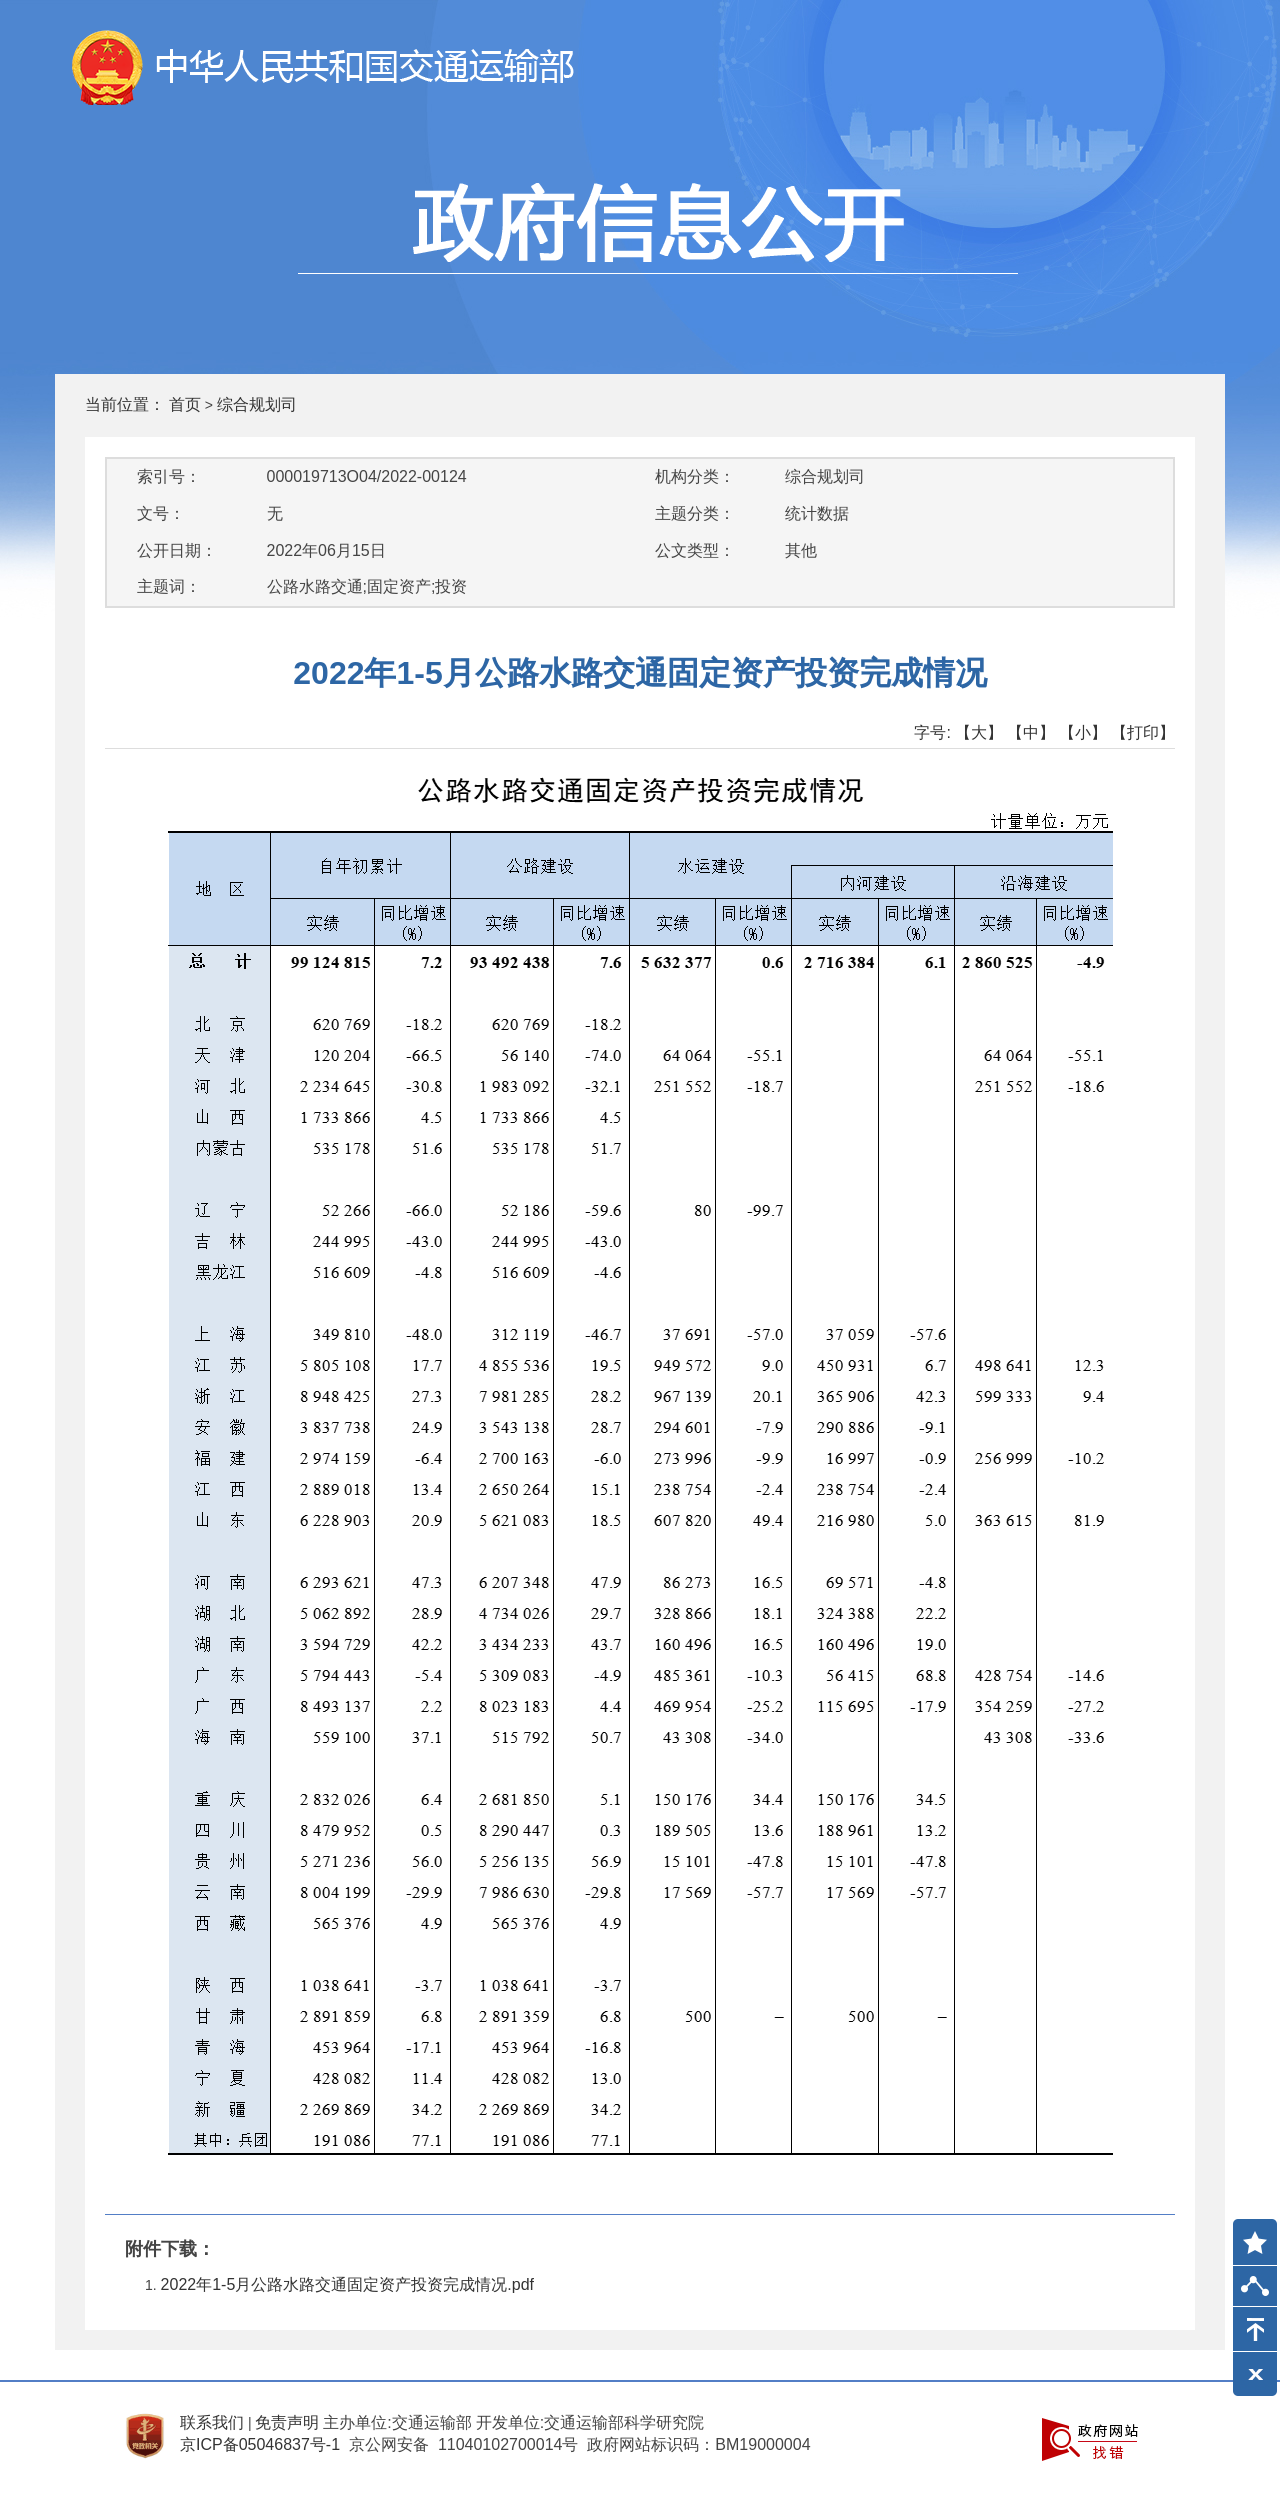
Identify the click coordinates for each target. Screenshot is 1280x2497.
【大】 (979, 732)
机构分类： (695, 476)
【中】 (1031, 732)
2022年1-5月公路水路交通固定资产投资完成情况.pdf (347, 2284)
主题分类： (695, 513)
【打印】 (1143, 732)
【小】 (1083, 732)
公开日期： (177, 550)
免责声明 (287, 2422)
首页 (185, 404)
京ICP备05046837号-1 (260, 2444)
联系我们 (212, 2422)
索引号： (169, 476)
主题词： (169, 586)
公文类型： (695, 550)
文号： (161, 513)
